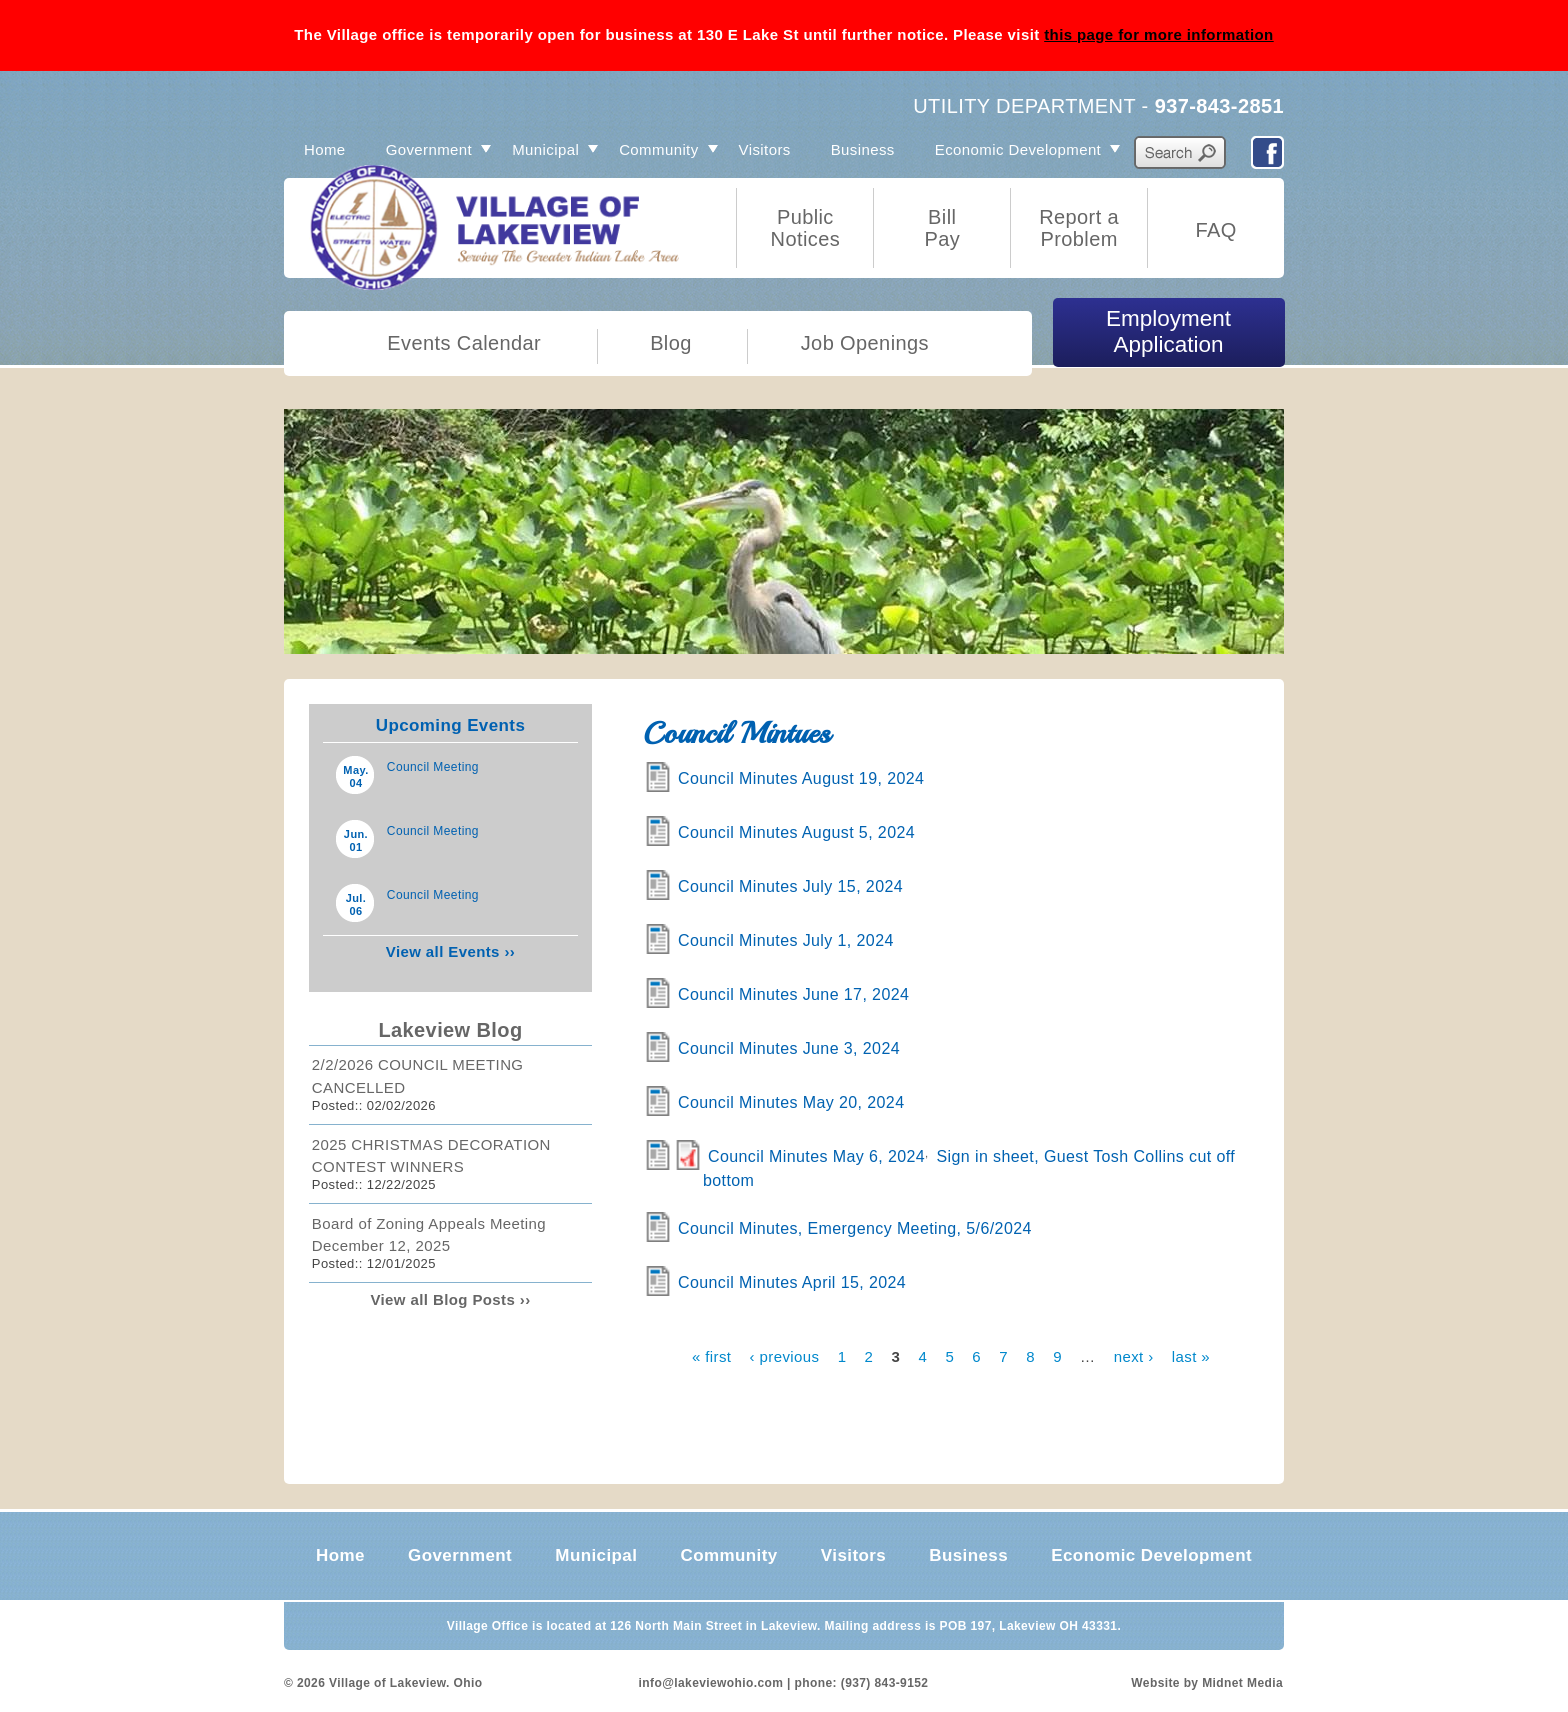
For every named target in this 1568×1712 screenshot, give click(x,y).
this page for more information (1159, 34)
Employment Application (1168, 331)
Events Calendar (464, 343)
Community (658, 149)
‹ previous (785, 1355)
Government (429, 149)
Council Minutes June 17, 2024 (793, 994)
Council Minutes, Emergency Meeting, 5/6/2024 (855, 1228)
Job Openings (865, 343)
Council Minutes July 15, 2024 (790, 886)
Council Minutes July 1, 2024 (786, 940)
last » (1191, 1355)
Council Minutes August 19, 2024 (801, 778)
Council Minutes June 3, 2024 (789, 1048)
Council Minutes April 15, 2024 (792, 1282)
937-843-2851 (1219, 106)
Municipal (545, 149)
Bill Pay (942, 228)
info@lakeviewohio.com (711, 1683)
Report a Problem (1079, 228)
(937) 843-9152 (885, 1683)
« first (711, 1355)
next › (1134, 1355)
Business (863, 149)
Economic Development (1018, 149)
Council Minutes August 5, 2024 (796, 832)
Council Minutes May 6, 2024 (816, 1156)
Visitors (765, 149)
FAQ (1215, 230)
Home (325, 149)
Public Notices (806, 228)
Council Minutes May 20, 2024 (791, 1102)
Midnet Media (1242, 1683)
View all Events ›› (450, 951)
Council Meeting (433, 767)
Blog (671, 343)
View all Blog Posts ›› (450, 1299)
